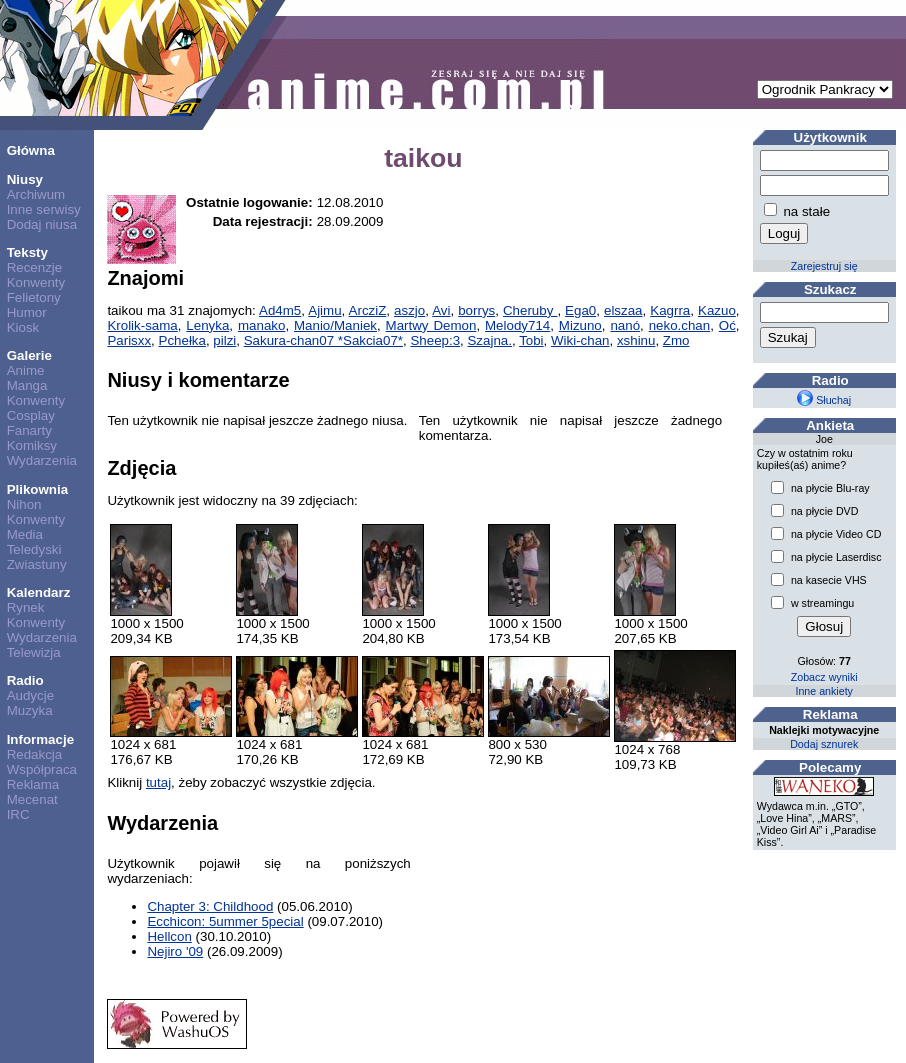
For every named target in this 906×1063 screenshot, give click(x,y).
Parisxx (129, 340)
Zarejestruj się (824, 266)
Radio (25, 680)
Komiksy (32, 445)
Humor (27, 312)
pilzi (224, 340)
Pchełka (182, 340)
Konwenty (36, 282)
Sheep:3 (435, 340)
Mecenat (32, 799)
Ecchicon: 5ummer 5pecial (225, 921)
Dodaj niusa (42, 224)
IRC (18, 814)
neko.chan (680, 325)
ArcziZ (368, 310)
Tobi (531, 340)
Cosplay (31, 415)
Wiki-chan (580, 340)
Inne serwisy (44, 209)
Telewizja (34, 652)
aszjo (409, 310)
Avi (441, 310)
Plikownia (37, 489)
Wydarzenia (42, 460)
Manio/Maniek (335, 325)
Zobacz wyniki (824, 677)
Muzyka (30, 710)
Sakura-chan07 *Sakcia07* (323, 340)
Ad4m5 (280, 310)
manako (261, 325)
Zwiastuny (37, 564)
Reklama (33, 784)
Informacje (40, 739)
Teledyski (34, 549)
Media (25, 534)
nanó (625, 325)
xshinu (636, 340)
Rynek (26, 607)
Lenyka (207, 325)
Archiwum (36, 194)
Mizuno (580, 325)
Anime (26, 370)
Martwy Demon (431, 325)
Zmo (676, 340)
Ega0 (580, 310)
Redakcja (35, 754)
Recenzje (35, 267)
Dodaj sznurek (824, 744)
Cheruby (530, 310)
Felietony (34, 297)
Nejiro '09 (175, 951)
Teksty (27, 252)
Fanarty (29, 430)
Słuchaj (824, 400)
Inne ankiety (823, 691)
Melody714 (517, 325)
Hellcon (169, 936)
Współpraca (42, 769)
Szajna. (489, 340)
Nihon (24, 504)
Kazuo (717, 310)
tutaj (158, 782)
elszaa (623, 310)
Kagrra (670, 310)
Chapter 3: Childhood (210, 906)
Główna (31, 150)
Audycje (30, 695)
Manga (27, 385)
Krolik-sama (142, 325)
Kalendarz (39, 592)
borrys (476, 310)
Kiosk (23, 327)
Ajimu (324, 310)
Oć (727, 325)
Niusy (25, 179)
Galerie (29, 355)
